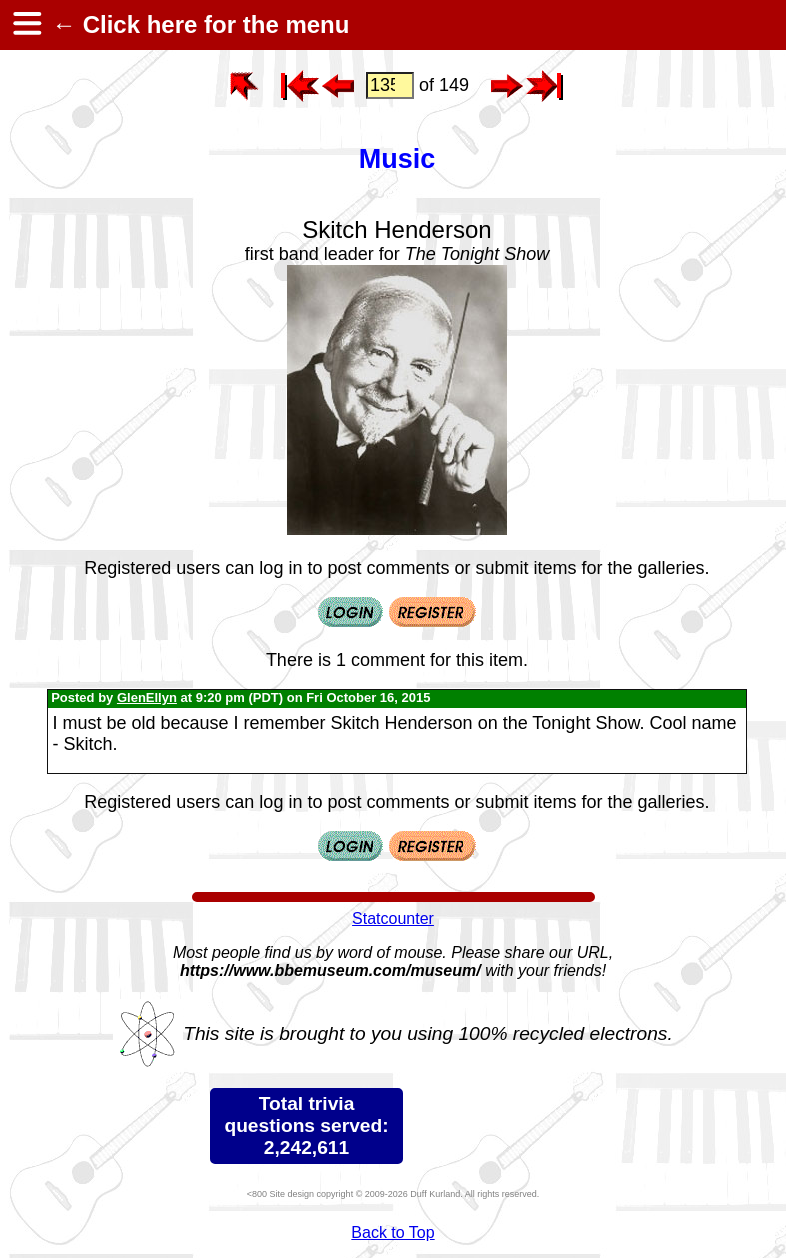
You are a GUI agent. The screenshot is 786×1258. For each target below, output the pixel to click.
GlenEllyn (147, 697)
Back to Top (392, 1232)
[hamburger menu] (26, 25)
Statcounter (393, 918)
